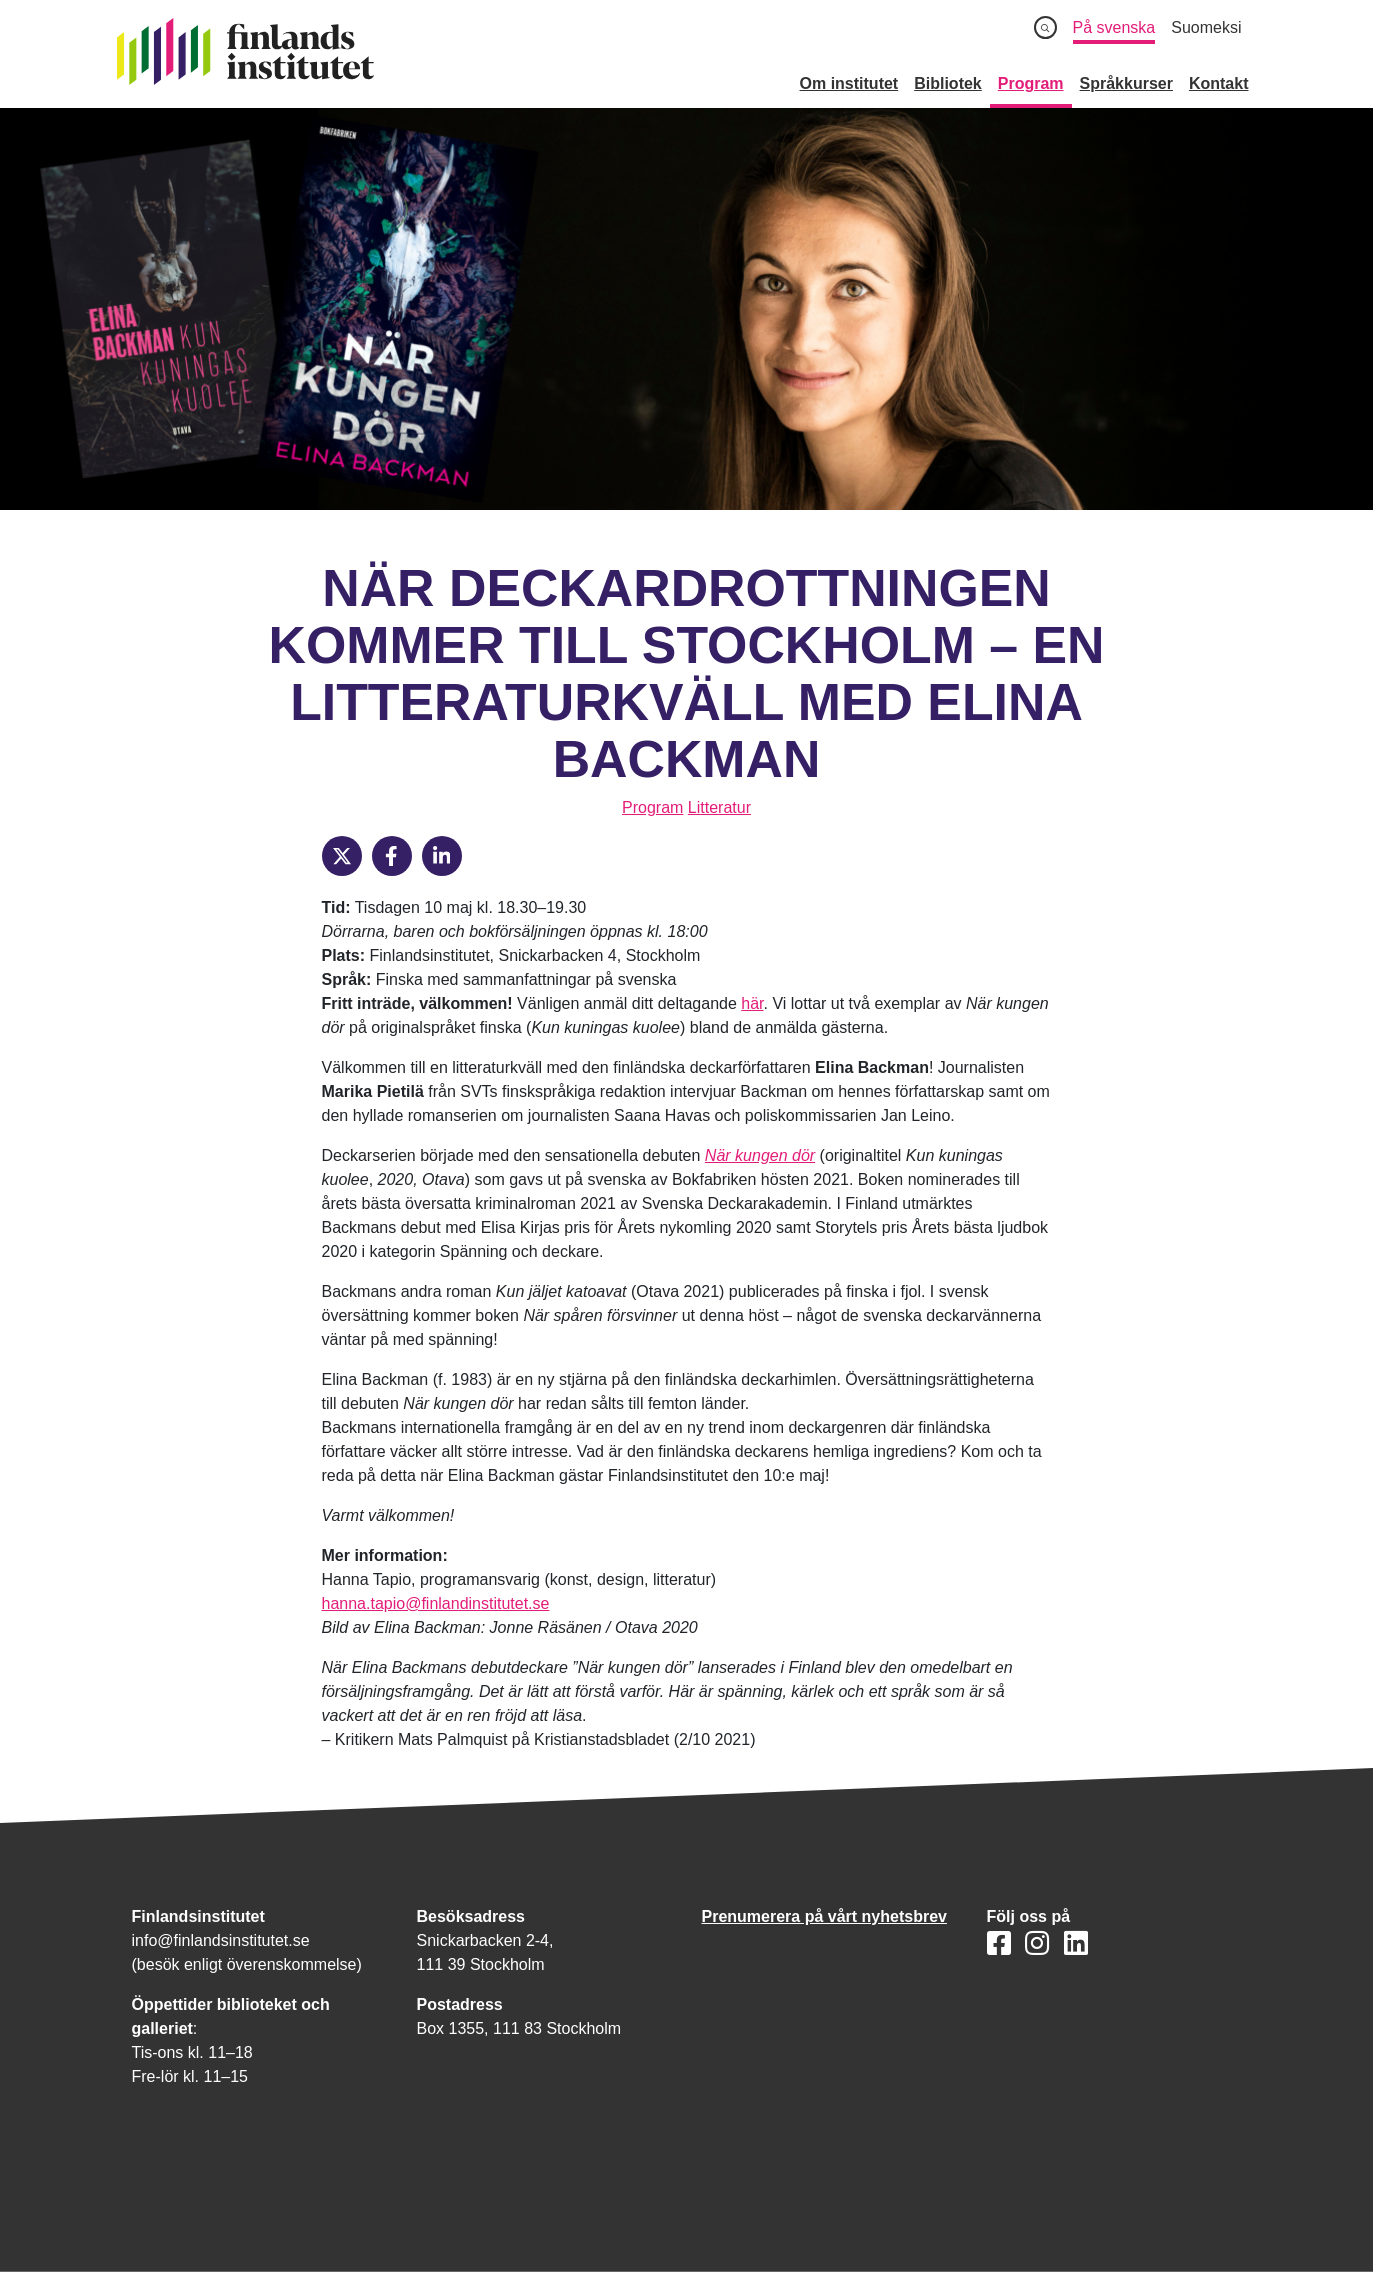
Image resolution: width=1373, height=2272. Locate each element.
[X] (342, 856)
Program (652, 807)
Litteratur (719, 807)
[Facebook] (392, 856)
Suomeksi (1206, 27)
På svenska (1114, 27)
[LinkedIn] (442, 856)
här (752, 1003)
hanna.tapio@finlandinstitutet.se (436, 1603)
